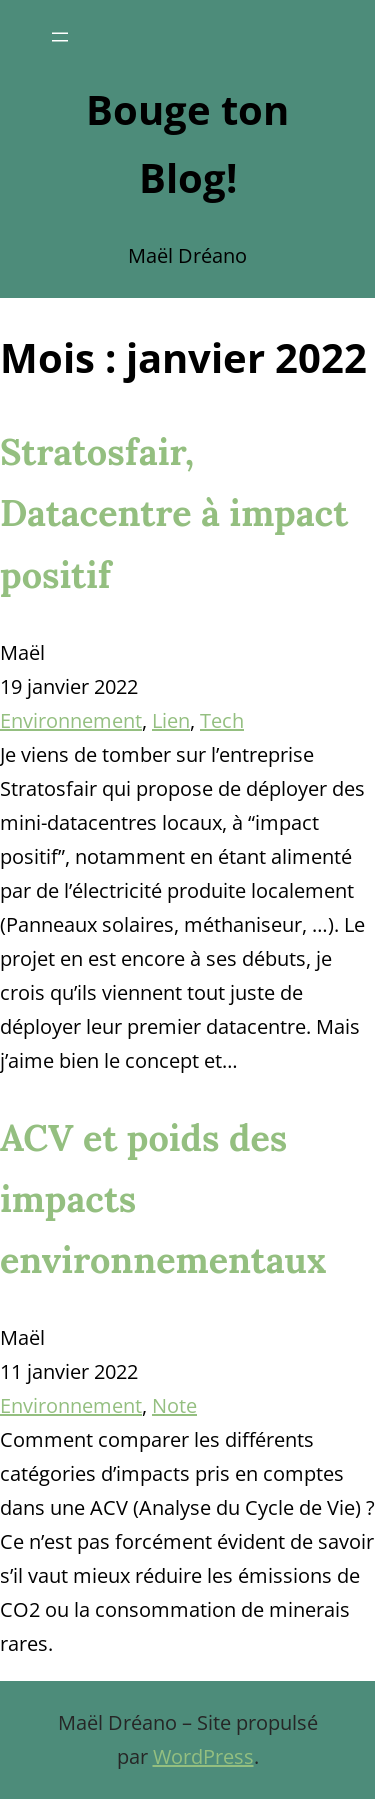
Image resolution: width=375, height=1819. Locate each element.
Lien (171, 720)
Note (174, 1405)
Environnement (71, 720)
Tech (222, 720)
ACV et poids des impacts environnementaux (163, 1199)
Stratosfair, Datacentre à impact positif (174, 513)
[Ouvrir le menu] (60, 37)
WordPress (203, 1756)
